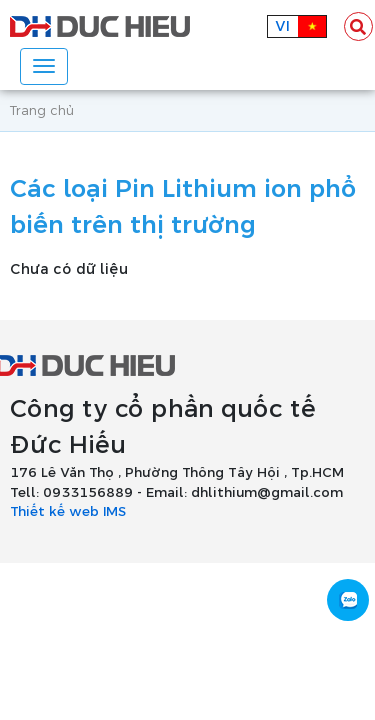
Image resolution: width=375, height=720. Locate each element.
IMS (114, 512)
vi (282, 26)
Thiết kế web (54, 512)
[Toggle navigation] (44, 66)
